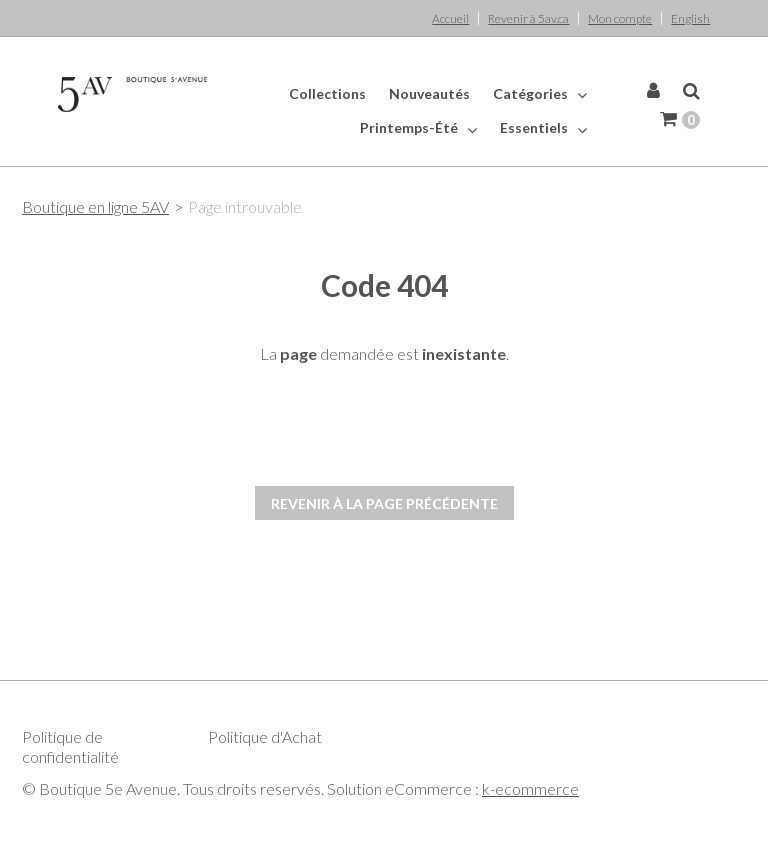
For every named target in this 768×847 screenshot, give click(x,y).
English (690, 18)
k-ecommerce (530, 788)
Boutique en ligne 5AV (95, 206)
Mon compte (620, 18)
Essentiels (543, 128)
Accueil (450, 18)
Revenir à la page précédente (384, 503)
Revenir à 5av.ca (528, 18)
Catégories (540, 94)
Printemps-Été (418, 128)
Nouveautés (429, 93)
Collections (327, 93)
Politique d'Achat (265, 736)
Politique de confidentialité (70, 746)
